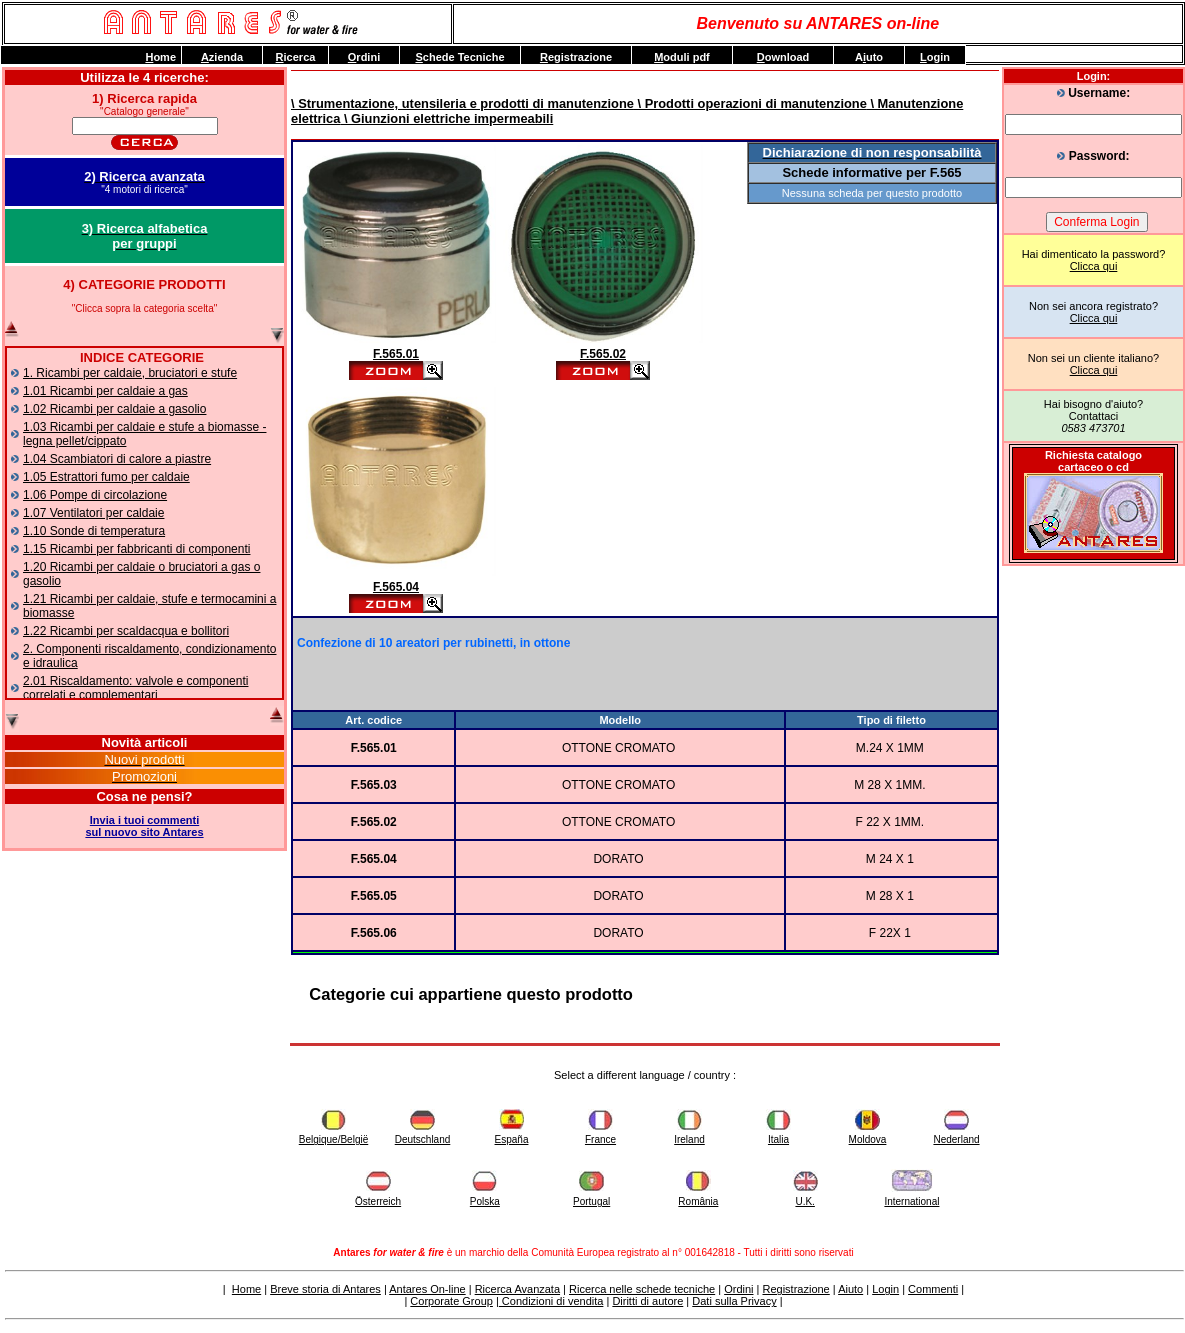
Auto (869, 57)
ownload (783, 57)
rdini (364, 57)
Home (246, 1289)
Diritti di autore (647, 1301)
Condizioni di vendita (551, 1301)
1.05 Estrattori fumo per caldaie (106, 477)
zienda (222, 57)
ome (160, 57)
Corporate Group (451, 1301)
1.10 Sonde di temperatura (94, 531)
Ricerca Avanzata (517, 1289)
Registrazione (795, 1289)
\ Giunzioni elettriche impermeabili (446, 118)
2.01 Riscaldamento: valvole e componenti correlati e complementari (135, 688)
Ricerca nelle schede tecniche (642, 1289)
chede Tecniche (459, 57)
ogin (935, 57)
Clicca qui (1094, 266)
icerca (296, 57)
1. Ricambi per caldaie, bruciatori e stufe (130, 373)
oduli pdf (682, 57)
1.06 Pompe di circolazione (95, 495)
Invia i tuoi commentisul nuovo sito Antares (144, 826)
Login (885, 1289)
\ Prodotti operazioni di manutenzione (750, 103)
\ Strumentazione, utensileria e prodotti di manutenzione (462, 103)
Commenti (933, 1289)
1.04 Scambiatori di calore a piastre (117, 459)
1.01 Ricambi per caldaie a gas (105, 391)
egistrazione (576, 57)
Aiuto (850, 1289)
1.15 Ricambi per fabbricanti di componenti (136, 549)
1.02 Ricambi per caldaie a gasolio (114, 409)
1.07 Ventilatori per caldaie (93, 513)
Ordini (738, 1289)
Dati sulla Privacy (734, 1301)
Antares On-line (427, 1289)
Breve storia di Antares (325, 1289)
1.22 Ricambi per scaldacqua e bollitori (126, 631)
